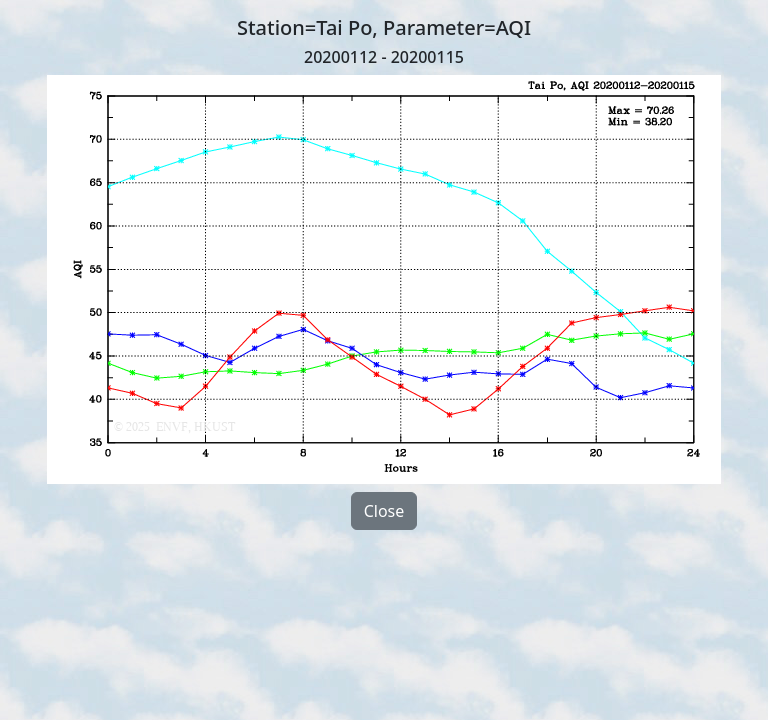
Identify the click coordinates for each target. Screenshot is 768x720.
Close (384, 511)
